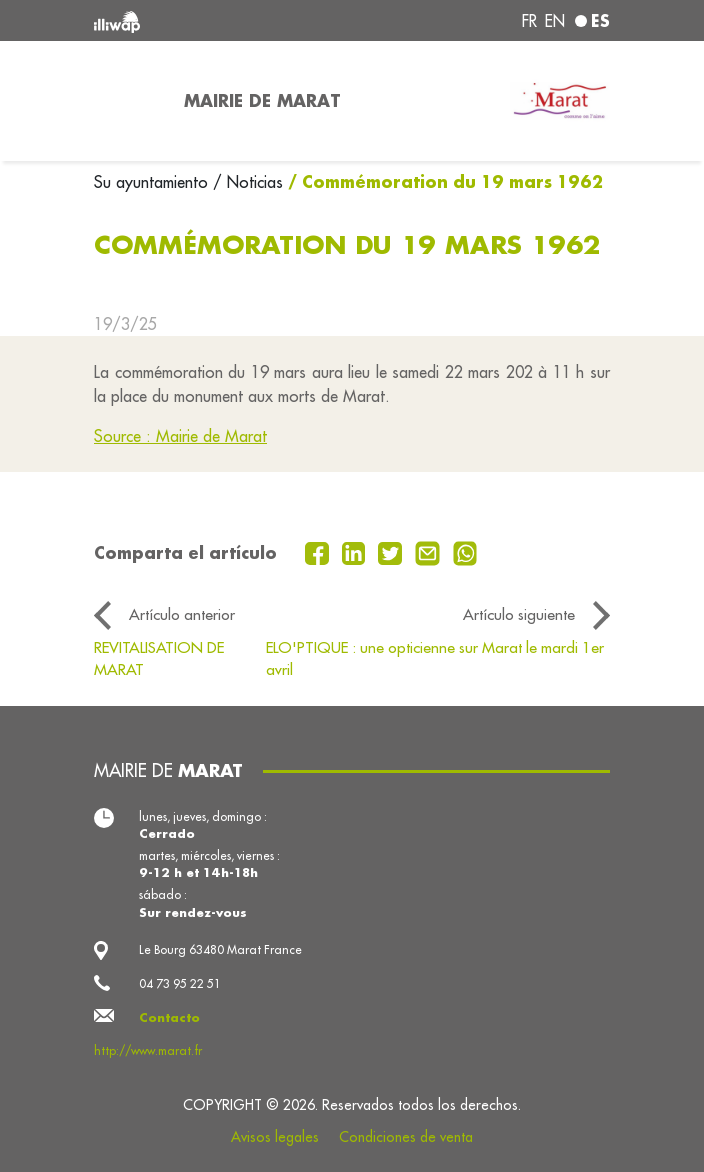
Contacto (169, 1017)
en (555, 21)
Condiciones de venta (406, 1137)
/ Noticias (248, 182)
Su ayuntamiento (153, 182)
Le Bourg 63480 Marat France (220, 949)
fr (529, 21)
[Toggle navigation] (127, 101)
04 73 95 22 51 (180, 983)
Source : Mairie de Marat (180, 436)
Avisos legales (275, 1137)
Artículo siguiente (519, 614)
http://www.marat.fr (148, 1050)
